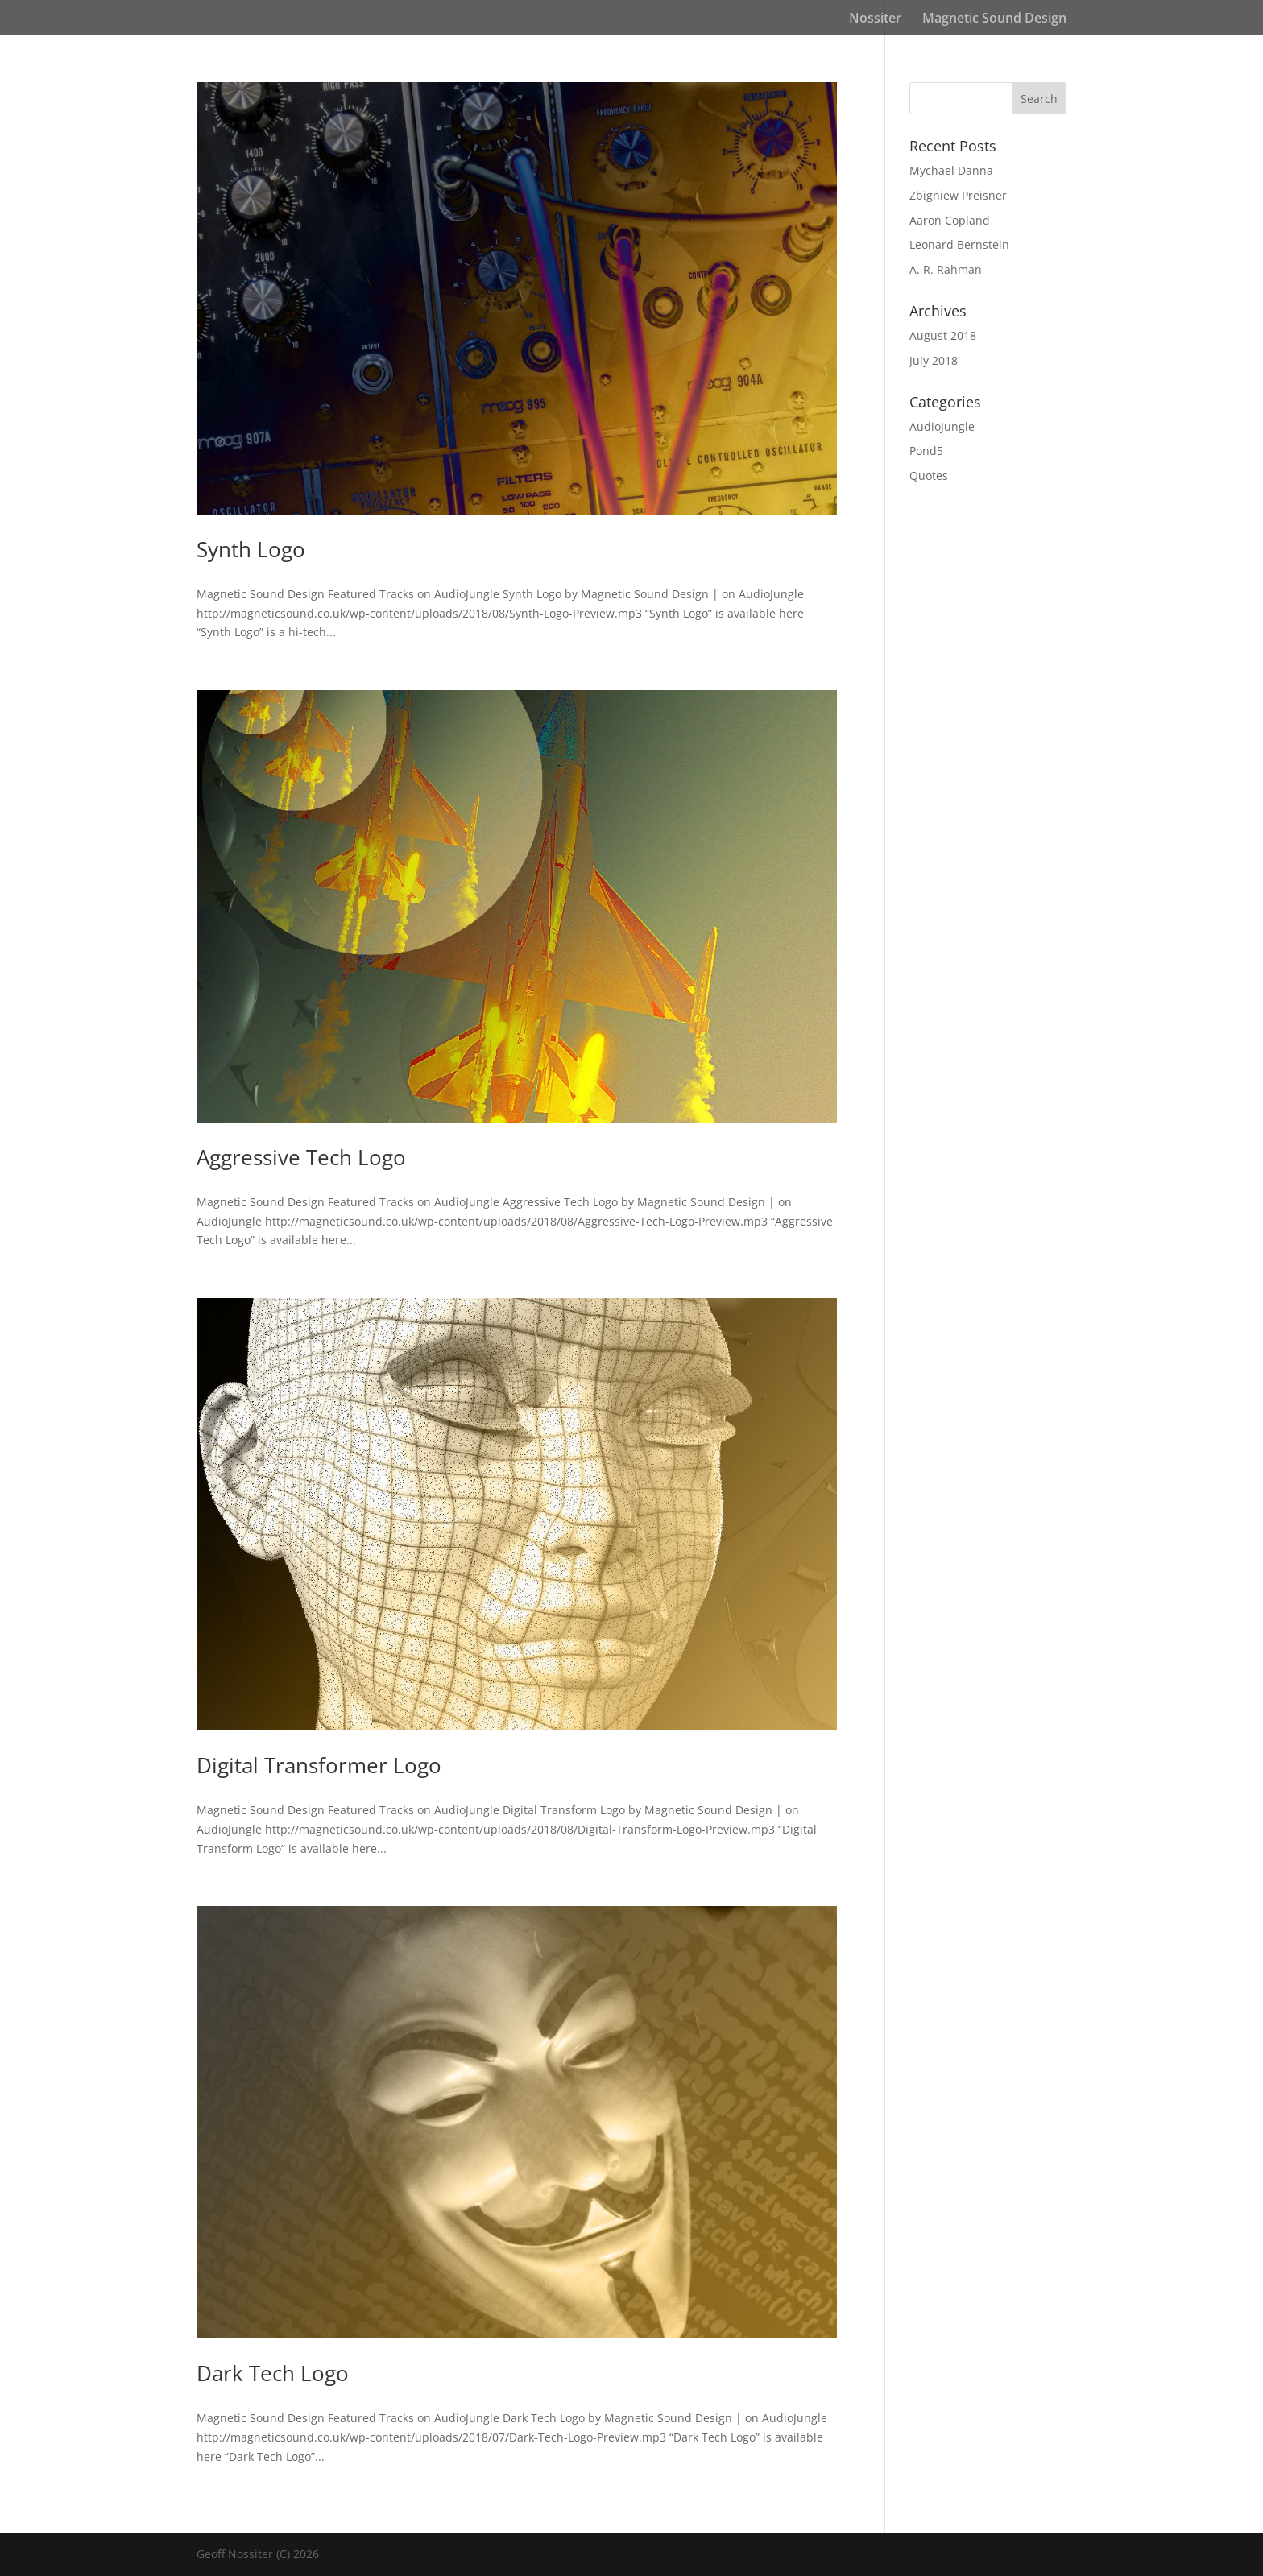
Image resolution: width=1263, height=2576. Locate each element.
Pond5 (926, 450)
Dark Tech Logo (273, 2373)
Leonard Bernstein (959, 244)
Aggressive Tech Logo (301, 1157)
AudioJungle (942, 426)
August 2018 (942, 335)
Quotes (928, 475)
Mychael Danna (951, 170)
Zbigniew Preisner (958, 195)
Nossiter (875, 19)
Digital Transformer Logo (319, 1765)
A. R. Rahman (945, 269)
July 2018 (933, 360)
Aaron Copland (949, 220)
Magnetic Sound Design (994, 19)
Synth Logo (251, 549)
